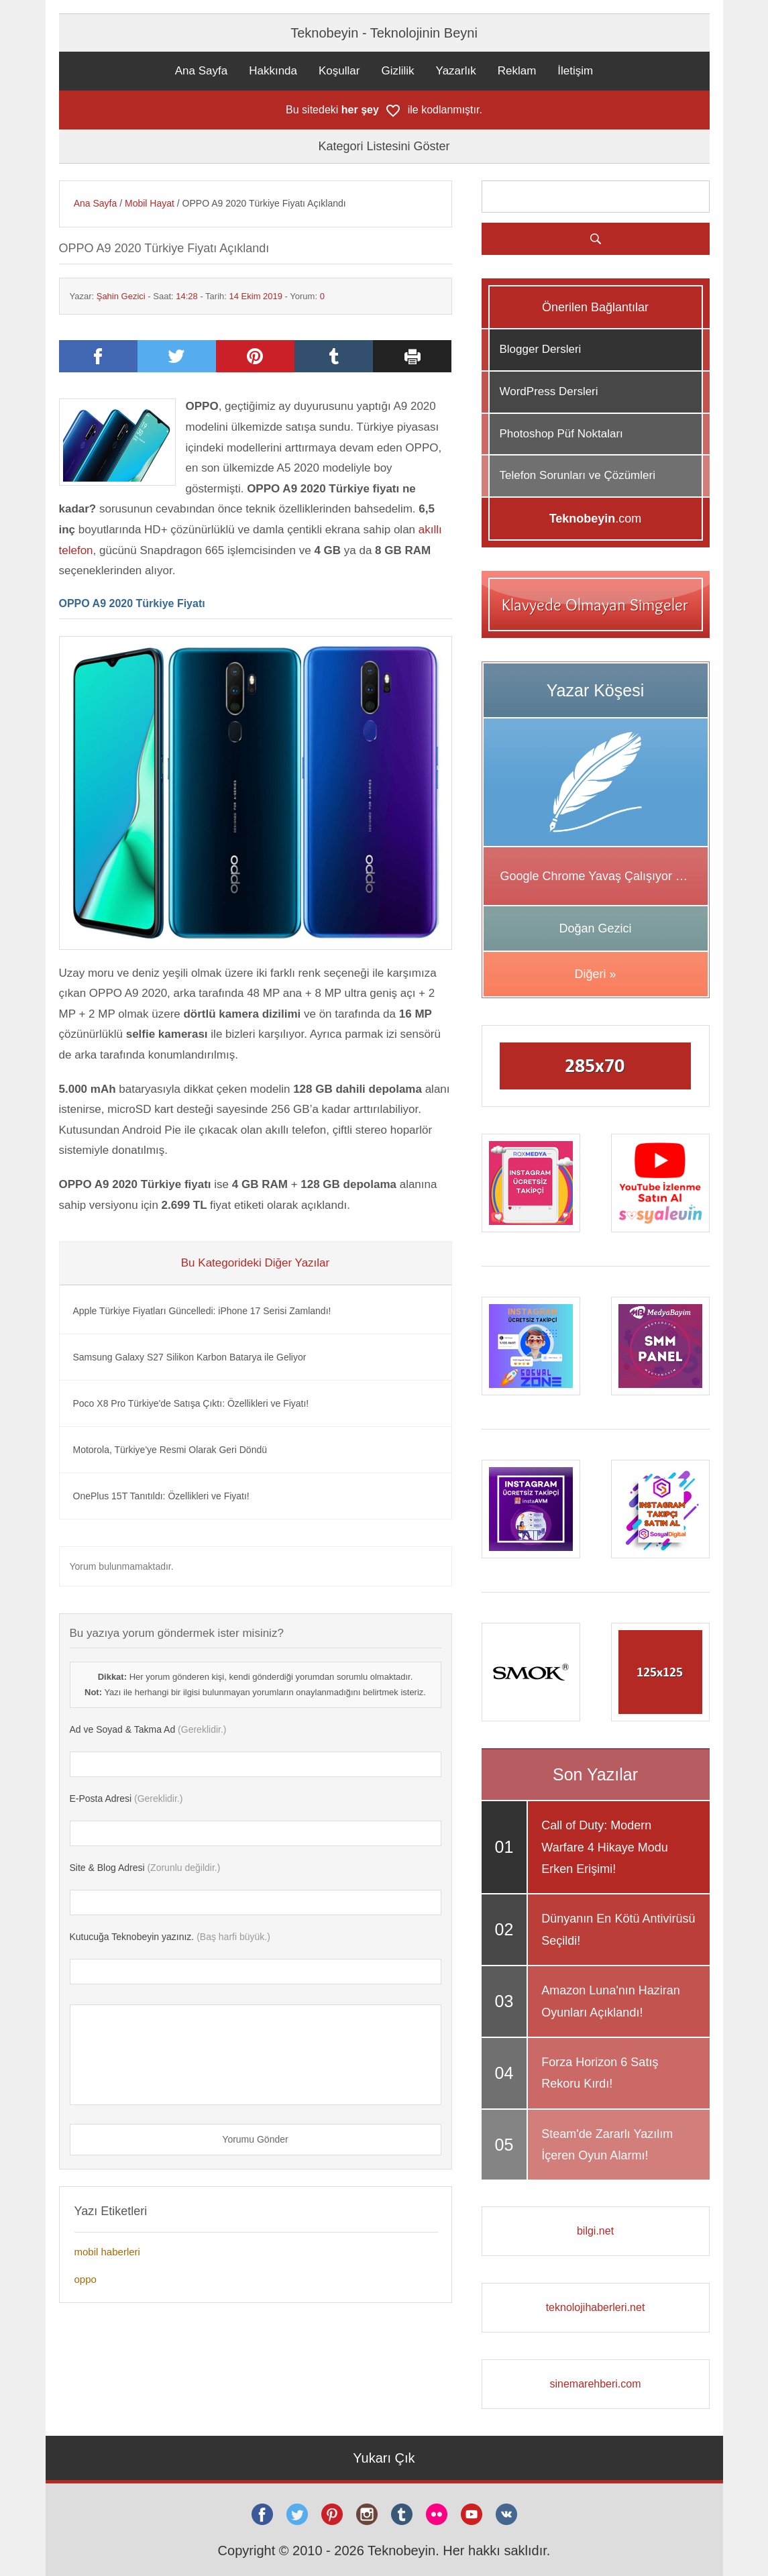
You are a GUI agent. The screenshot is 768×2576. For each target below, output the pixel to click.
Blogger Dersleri (541, 349)
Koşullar (339, 70)
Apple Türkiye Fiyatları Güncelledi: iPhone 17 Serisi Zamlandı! (202, 1310)
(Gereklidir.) (148, 1729)
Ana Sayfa (201, 70)
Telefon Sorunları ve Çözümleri (577, 475)
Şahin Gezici (121, 296)
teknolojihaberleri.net (595, 2307)
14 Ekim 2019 (256, 296)
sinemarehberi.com (595, 2384)
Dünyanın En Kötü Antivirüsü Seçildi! (618, 1929)
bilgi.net (595, 2231)
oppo (85, 2279)
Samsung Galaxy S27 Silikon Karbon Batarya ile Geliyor (190, 1357)
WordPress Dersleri (549, 391)
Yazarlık (456, 70)
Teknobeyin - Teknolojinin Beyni (384, 32)
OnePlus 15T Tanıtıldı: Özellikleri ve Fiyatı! (161, 1496)
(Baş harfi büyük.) (170, 1936)
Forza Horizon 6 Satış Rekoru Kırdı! (599, 2072)
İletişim (575, 70)
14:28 (187, 296)
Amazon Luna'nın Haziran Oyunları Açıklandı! (610, 2001)
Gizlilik (397, 70)
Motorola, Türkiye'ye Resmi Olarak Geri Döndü (170, 1449)
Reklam (517, 70)
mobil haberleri (107, 2251)
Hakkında (273, 70)
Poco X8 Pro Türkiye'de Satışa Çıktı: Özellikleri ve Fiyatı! (191, 1403)
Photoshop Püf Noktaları (561, 433)
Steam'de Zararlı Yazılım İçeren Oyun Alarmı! (607, 2144)
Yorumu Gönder (255, 2139)
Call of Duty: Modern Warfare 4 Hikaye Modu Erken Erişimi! (604, 1847)
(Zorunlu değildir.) (145, 1867)
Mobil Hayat (149, 203)
